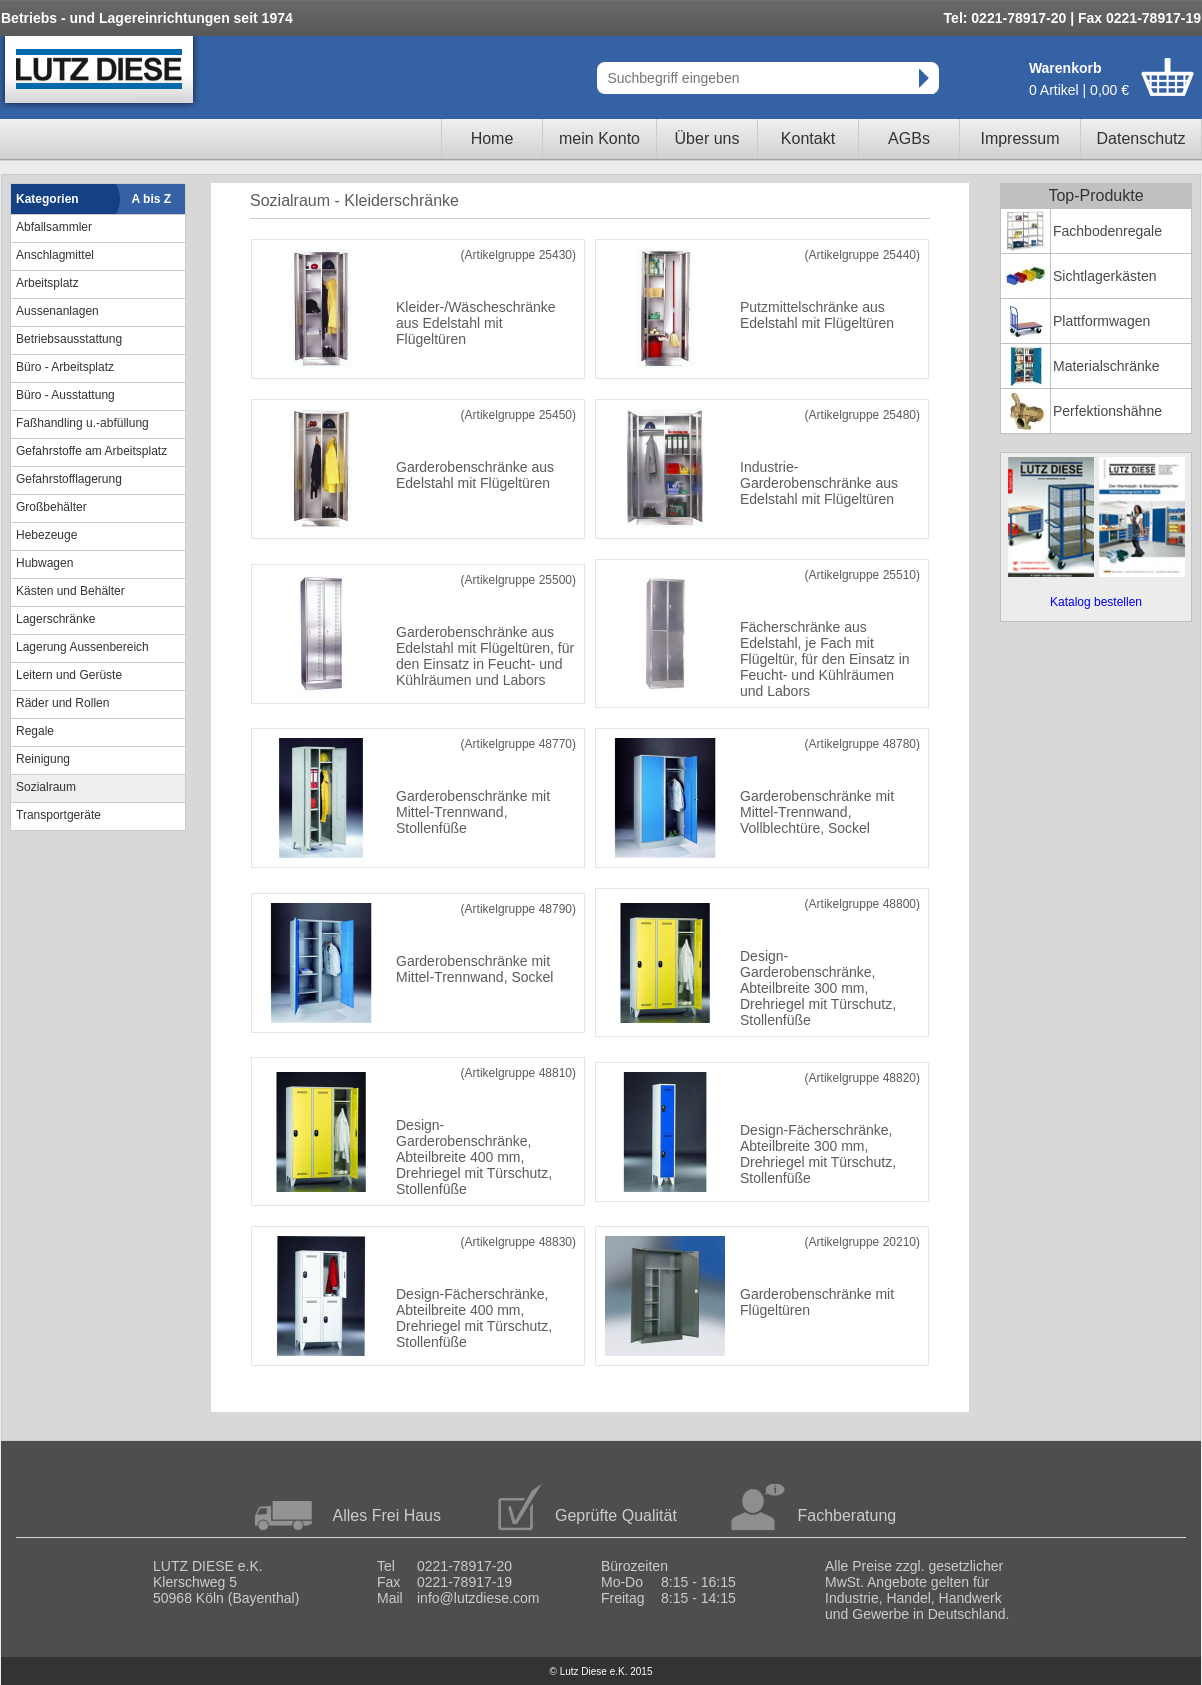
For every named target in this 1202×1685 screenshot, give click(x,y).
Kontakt (808, 138)
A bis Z (152, 199)
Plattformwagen (1101, 321)
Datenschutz (1141, 138)
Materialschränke (1106, 366)
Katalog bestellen (1096, 602)
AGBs (909, 138)
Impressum (1019, 138)
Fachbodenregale (1107, 231)
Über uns (707, 138)
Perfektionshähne (1107, 411)
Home (492, 138)
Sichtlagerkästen (1105, 276)
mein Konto (599, 138)
